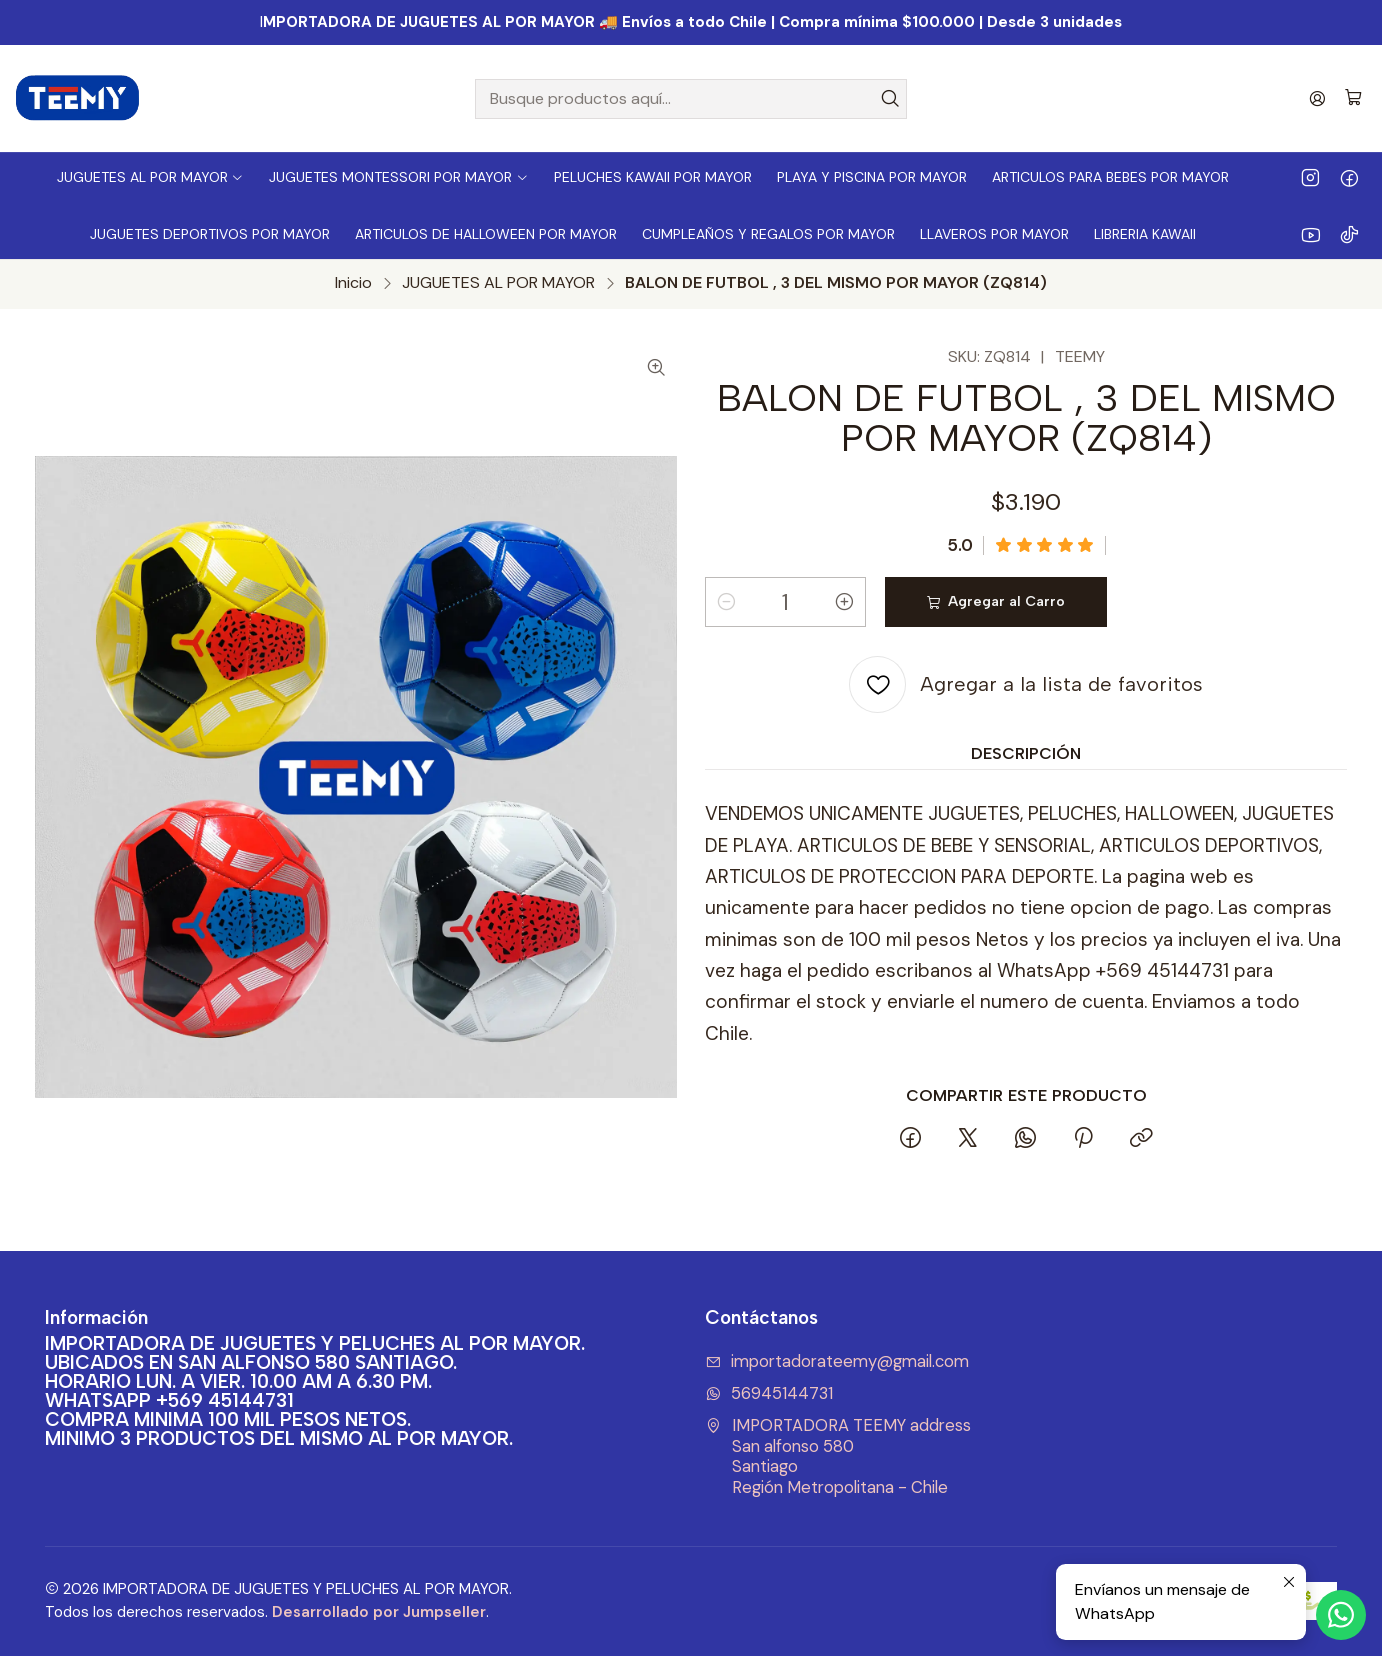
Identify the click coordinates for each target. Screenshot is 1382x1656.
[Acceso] (1317, 98)
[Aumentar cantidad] (845, 602)
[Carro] (1353, 98)
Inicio (353, 283)
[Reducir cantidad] (726, 602)
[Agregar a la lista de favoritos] (1026, 684)
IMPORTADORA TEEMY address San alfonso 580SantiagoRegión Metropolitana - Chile (838, 1456)
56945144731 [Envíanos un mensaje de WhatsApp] (769, 1393)
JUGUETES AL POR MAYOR (498, 283)
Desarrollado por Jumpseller (379, 1612)
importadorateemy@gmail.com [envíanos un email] (837, 1361)
